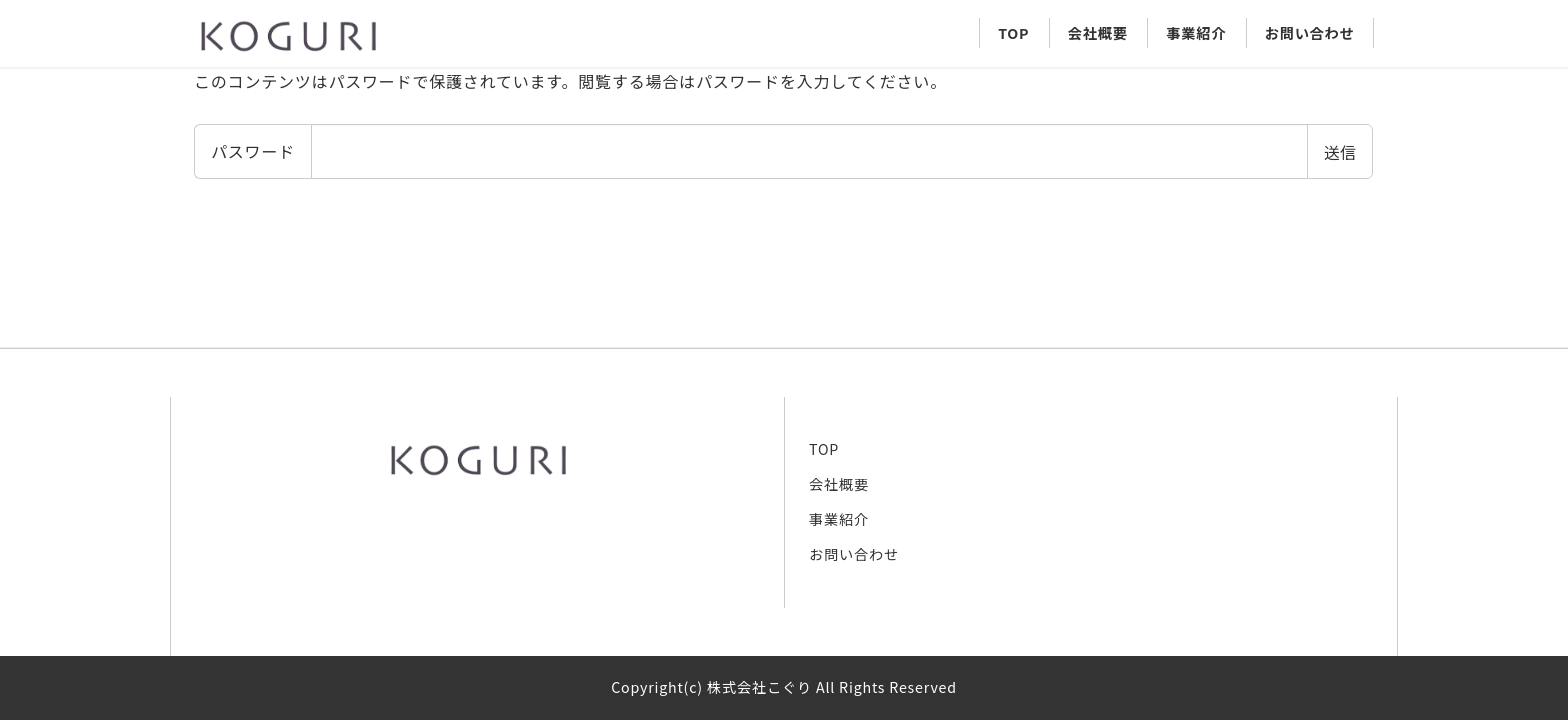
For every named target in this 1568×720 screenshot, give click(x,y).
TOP (824, 449)
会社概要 (839, 484)
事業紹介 (839, 519)
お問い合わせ (854, 554)
